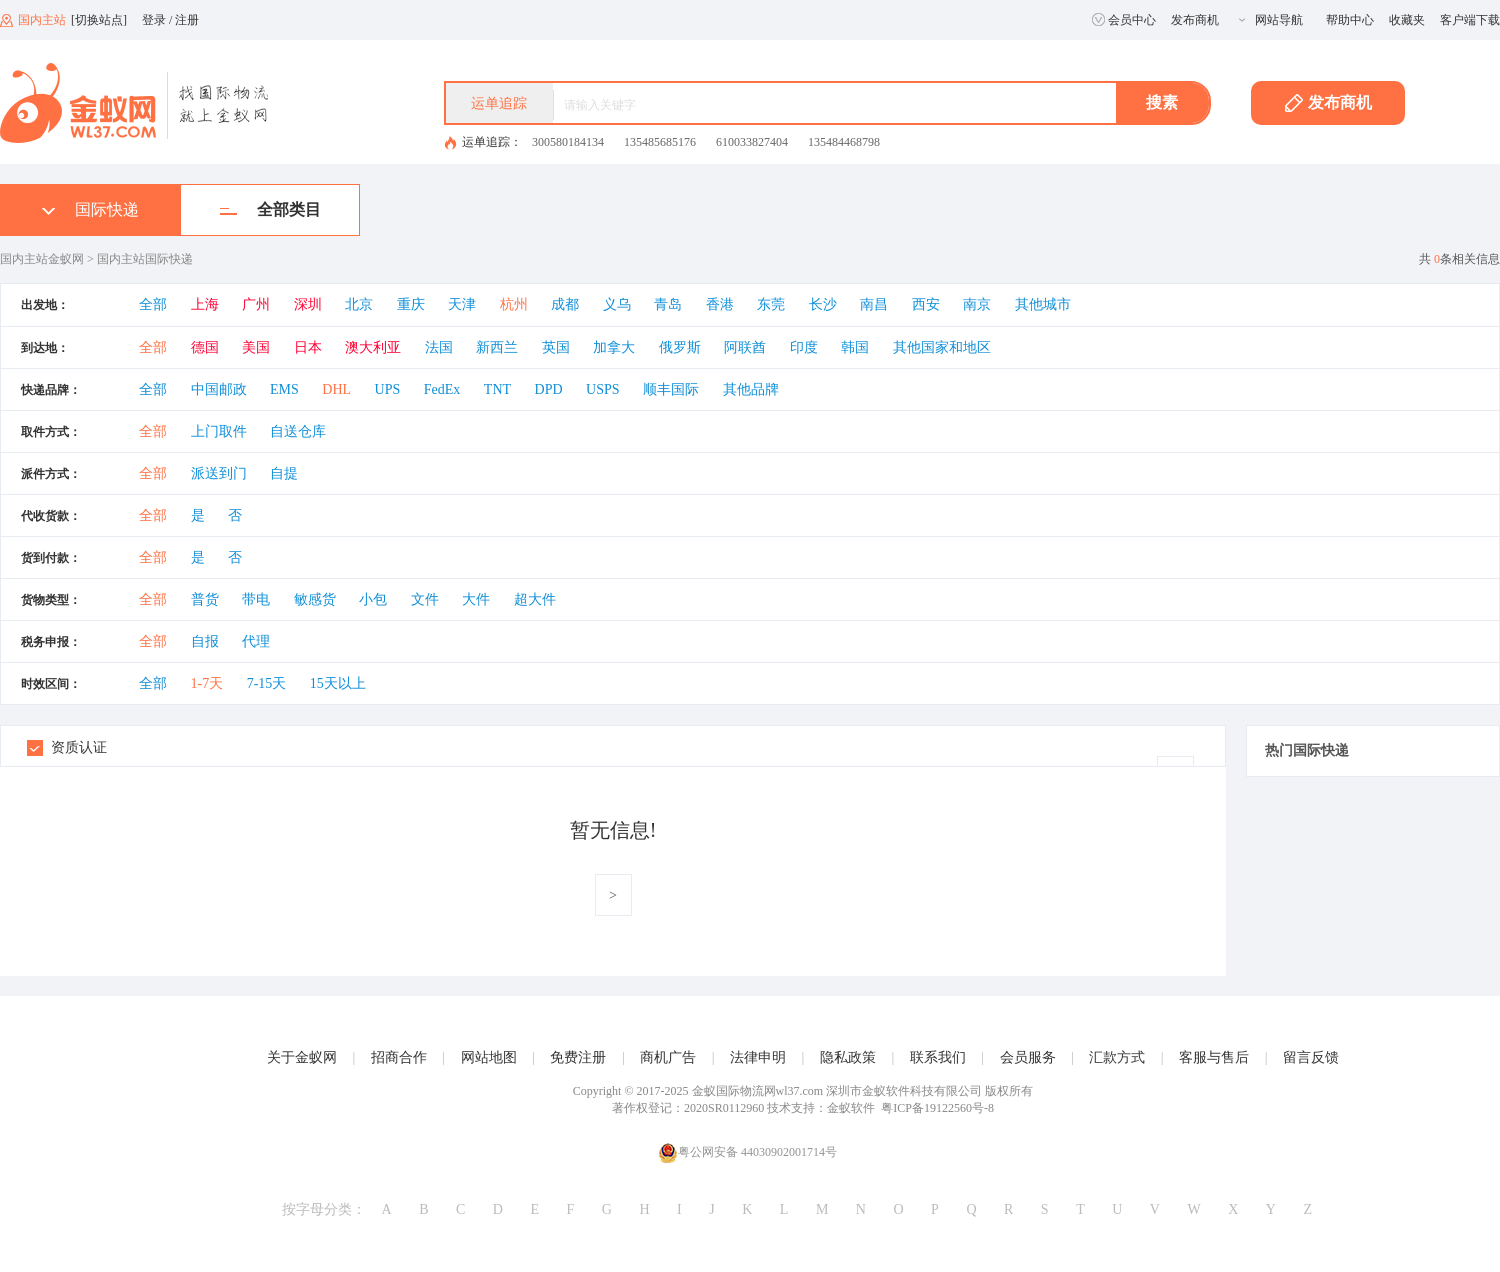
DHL (336, 389)
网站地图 (489, 1057)
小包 (373, 599)
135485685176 (660, 142)
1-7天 (207, 683)
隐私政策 (848, 1057)
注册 (187, 20)
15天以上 (338, 683)
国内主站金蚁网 (42, 259)
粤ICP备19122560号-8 (937, 1108)
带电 (256, 599)
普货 (205, 599)
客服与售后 (1214, 1057)
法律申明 (758, 1057)
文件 (425, 599)
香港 (720, 304)
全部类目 (270, 209)
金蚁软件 (851, 1108)
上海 (205, 304)
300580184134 (568, 142)
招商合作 (399, 1057)
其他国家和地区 (942, 347)
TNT (497, 389)
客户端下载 (1470, 20)
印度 (804, 347)
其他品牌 (751, 389)
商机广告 (668, 1057)
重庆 (411, 304)
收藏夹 (1407, 20)
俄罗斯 (680, 347)
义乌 (617, 304)
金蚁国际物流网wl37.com (758, 1091)
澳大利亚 (373, 347)
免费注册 (578, 1057)
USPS (602, 389)
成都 (565, 304)
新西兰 (497, 347)
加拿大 (614, 347)
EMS (284, 389)
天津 (462, 304)
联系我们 (938, 1057)
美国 (256, 347)
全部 (153, 304)
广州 (256, 304)
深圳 (308, 304)
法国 (439, 347)
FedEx (442, 389)
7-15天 (267, 683)
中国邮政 (219, 389)
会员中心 (1124, 20)
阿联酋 (745, 347)
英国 (556, 347)
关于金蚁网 (302, 1057)
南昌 (874, 304)
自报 (205, 641)
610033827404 (752, 142)
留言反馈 (1311, 1057)
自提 (284, 473)
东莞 (771, 304)
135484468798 (844, 142)
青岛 (668, 304)
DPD (549, 389)
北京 (359, 304)
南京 (977, 304)
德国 (205, 347)
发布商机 (1195, 20)
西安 (926, 304)
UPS (388, 389)
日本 (308, 347)
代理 (256, 641)
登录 (154, 20)
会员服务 (1028, 1057)
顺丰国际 (671, 389)
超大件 (535, 599)
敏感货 (315, 599)
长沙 (823, 304)
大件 (476, 599)
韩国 (855, 347)
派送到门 (219, 473)
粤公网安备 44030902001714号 (747, 1152)
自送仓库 (298, 431)
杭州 (514, 304)
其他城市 (1043, 304)
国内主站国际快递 (145, 259)
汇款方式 (1117, 1057)
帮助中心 (1350, 20)
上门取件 (219, 431)
